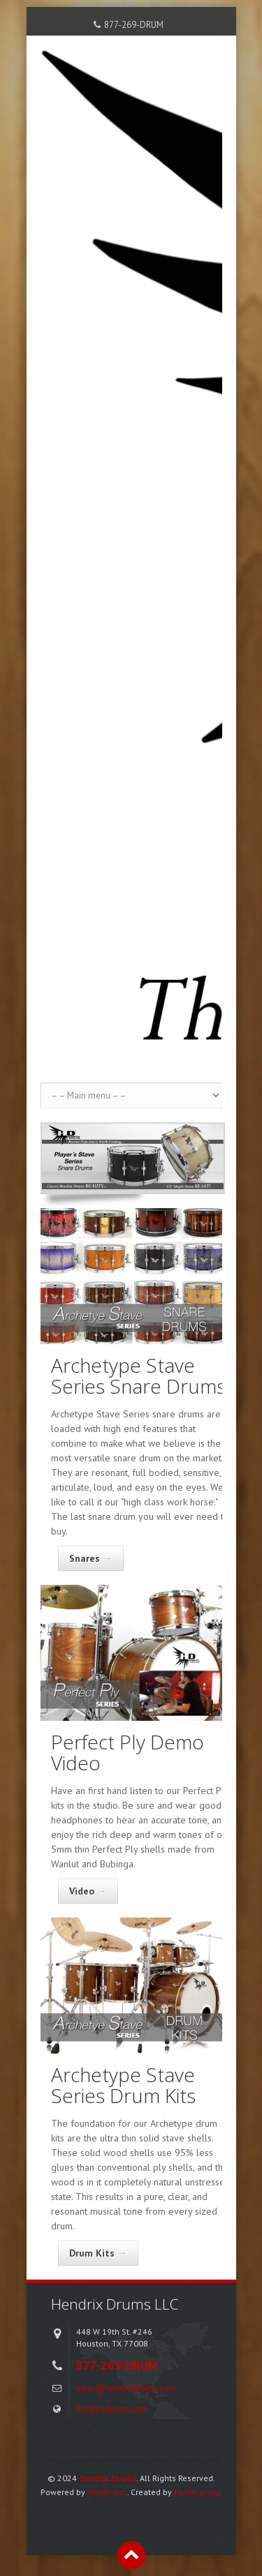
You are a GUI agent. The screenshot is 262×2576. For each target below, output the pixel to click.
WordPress (107, 2492)
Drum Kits (98, 2253)
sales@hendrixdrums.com (126, 2387)
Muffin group (197, 2492)
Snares (90, 1558)
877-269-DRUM (133, 25)
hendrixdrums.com (111, 2408)
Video (88, 1891)
